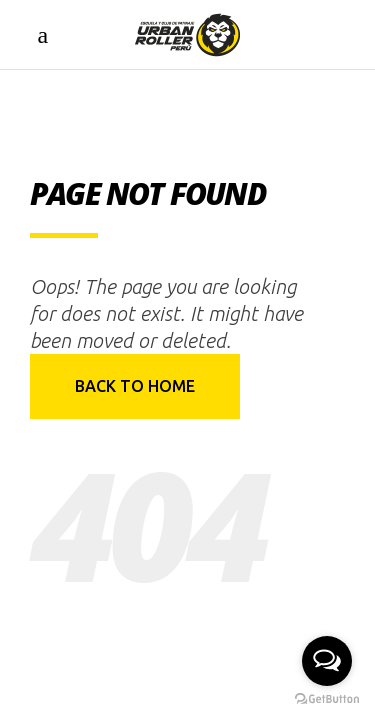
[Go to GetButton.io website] (327, 699)
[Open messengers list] (327, 661)
